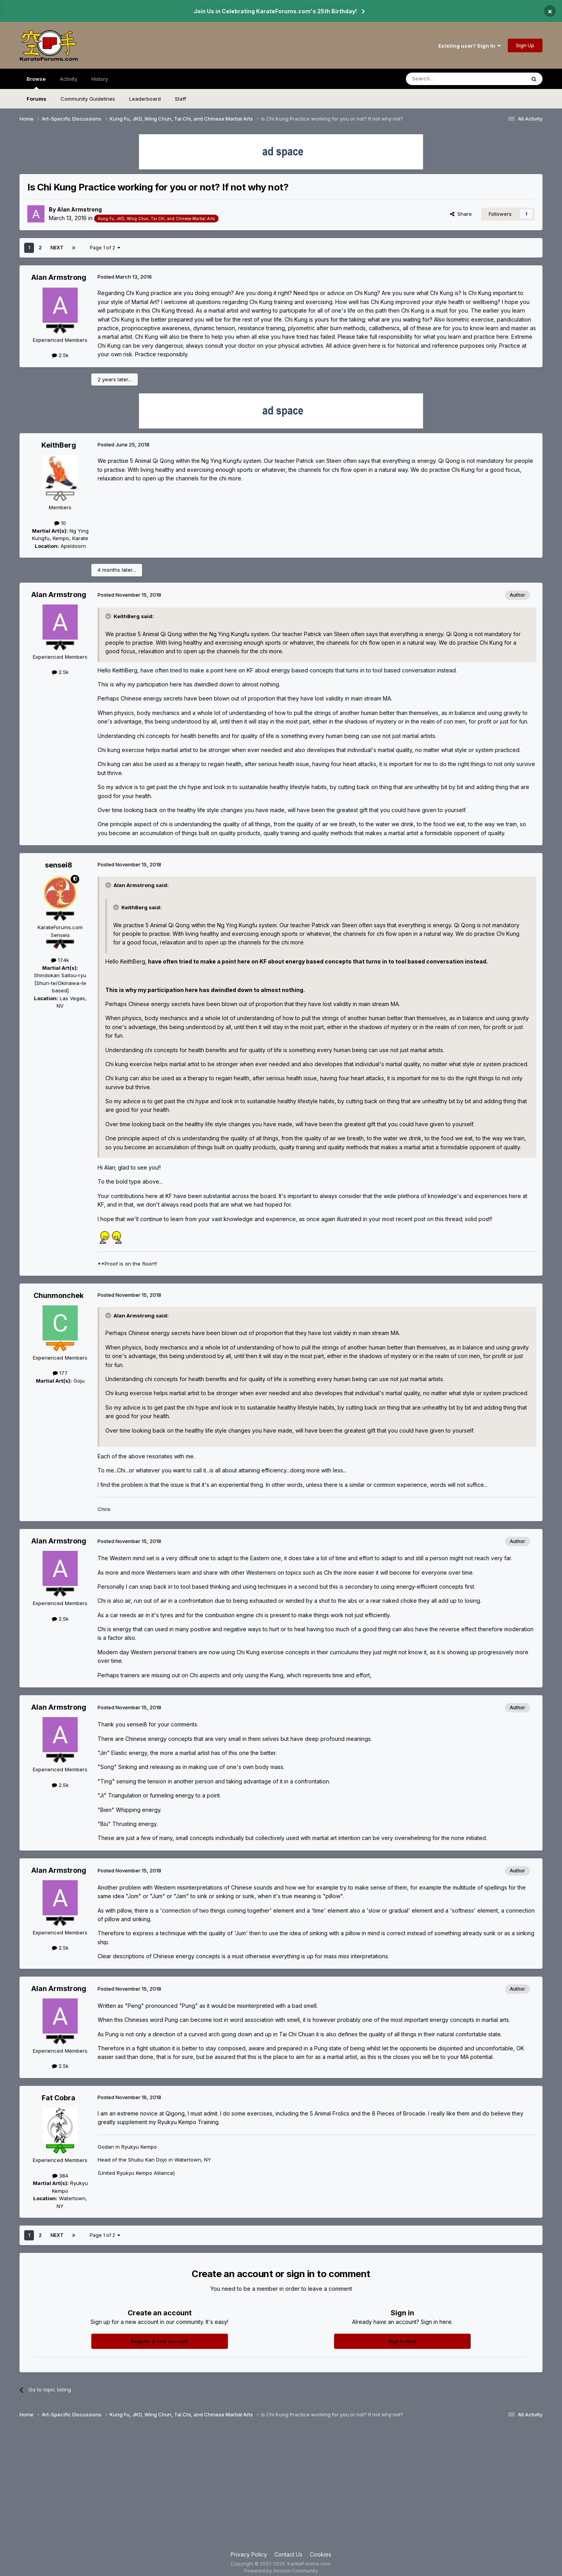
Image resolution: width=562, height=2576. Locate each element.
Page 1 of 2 (105, 248)
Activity (68, 79)
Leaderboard (145, 99)
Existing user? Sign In (469, 46)
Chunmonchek (59, 1295)
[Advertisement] (281, 2487)
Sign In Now (402, 2341)
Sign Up (525, 45)
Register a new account (159, 2341)
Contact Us (288, 2554)
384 (60, 2175)
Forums (36, 99)
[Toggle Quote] (108, 616)
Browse (36, 82)
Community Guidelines (87, 99)
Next (57, 248)
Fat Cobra (58, 2098)
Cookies (320, 2554)
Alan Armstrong (79, 209)
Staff (180, 99)
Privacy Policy (249, 2554)
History (99, 79)
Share (461, 214)
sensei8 (58, 865)
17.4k (60, 960)
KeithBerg (58, 445)
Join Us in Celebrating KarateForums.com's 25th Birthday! (275, 11)
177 (60, 1373)
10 (60, 523)
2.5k (60, 355)
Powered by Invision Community (281, 2571)
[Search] (446, 79)
